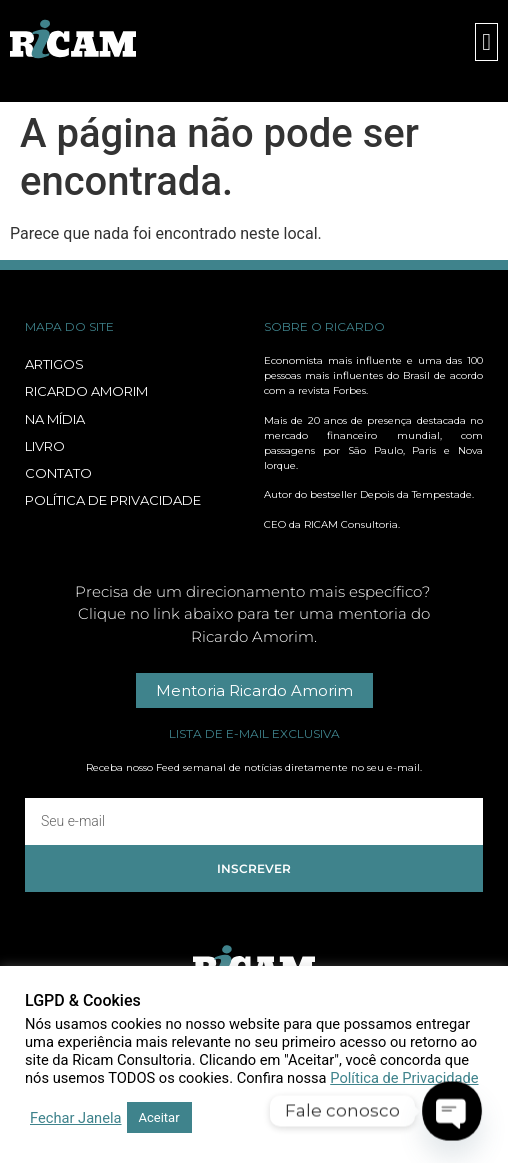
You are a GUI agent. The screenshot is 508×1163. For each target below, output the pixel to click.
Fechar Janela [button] (76, 1118)
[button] (486, 42)
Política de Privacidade (404, 1078)
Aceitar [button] (159, 1117)
